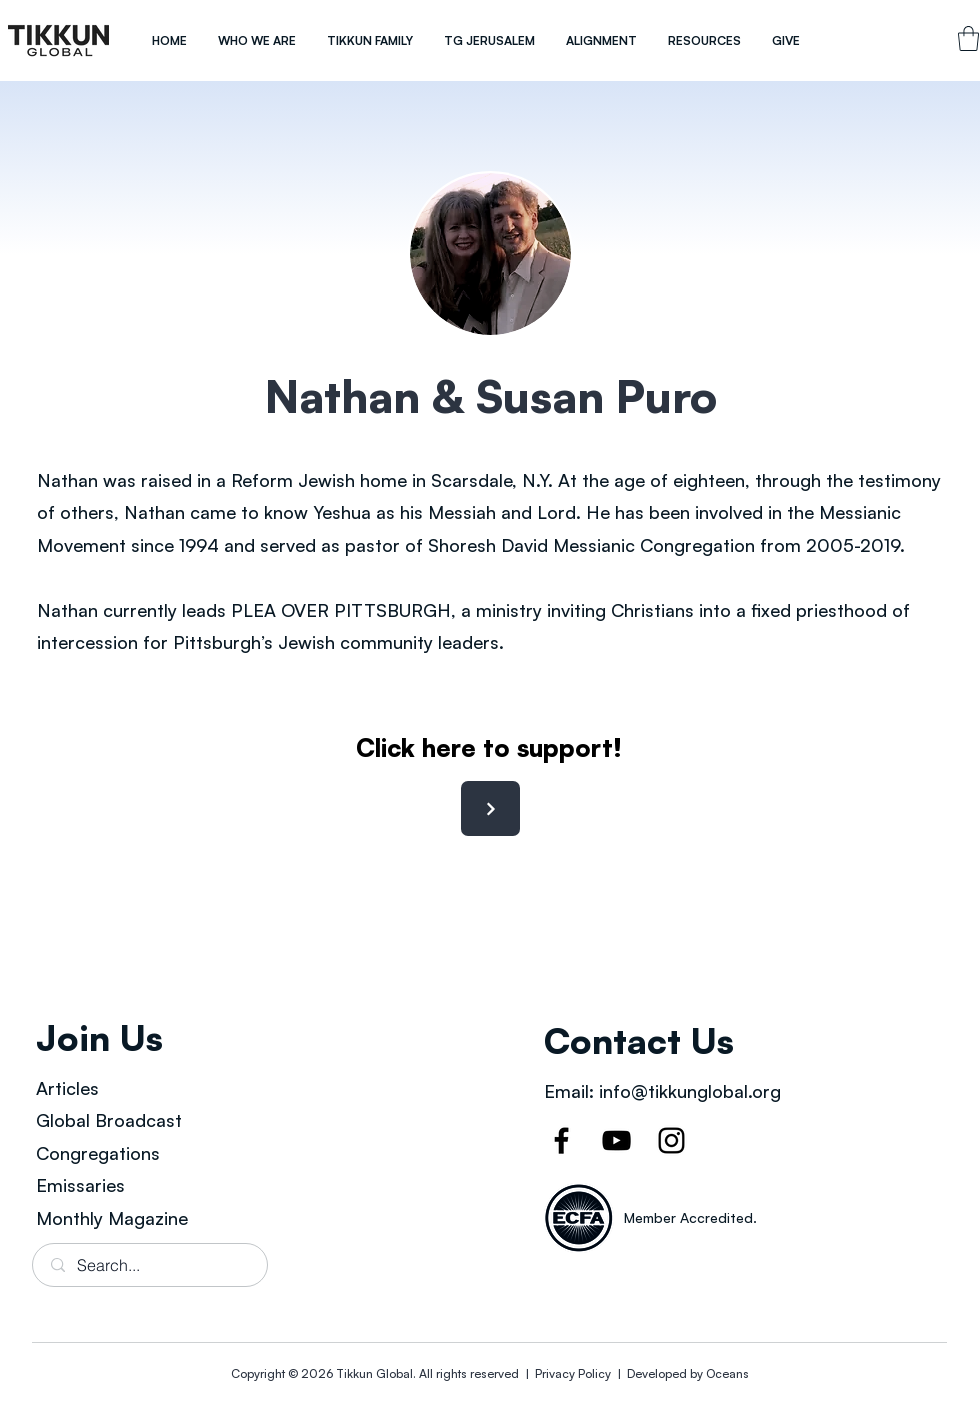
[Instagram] (671, 1140)
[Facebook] (561, 1140)
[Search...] (151, 1265)
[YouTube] (616, 1140)
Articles (67, 1088)
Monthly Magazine (112, 1218)
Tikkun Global (374, 1373)
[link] (968, 38)
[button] (256, 40)
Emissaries (80, 1185)
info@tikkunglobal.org (690, 1091)
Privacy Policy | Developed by (619, 1373)
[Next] (490, 808)
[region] (59, 40)
